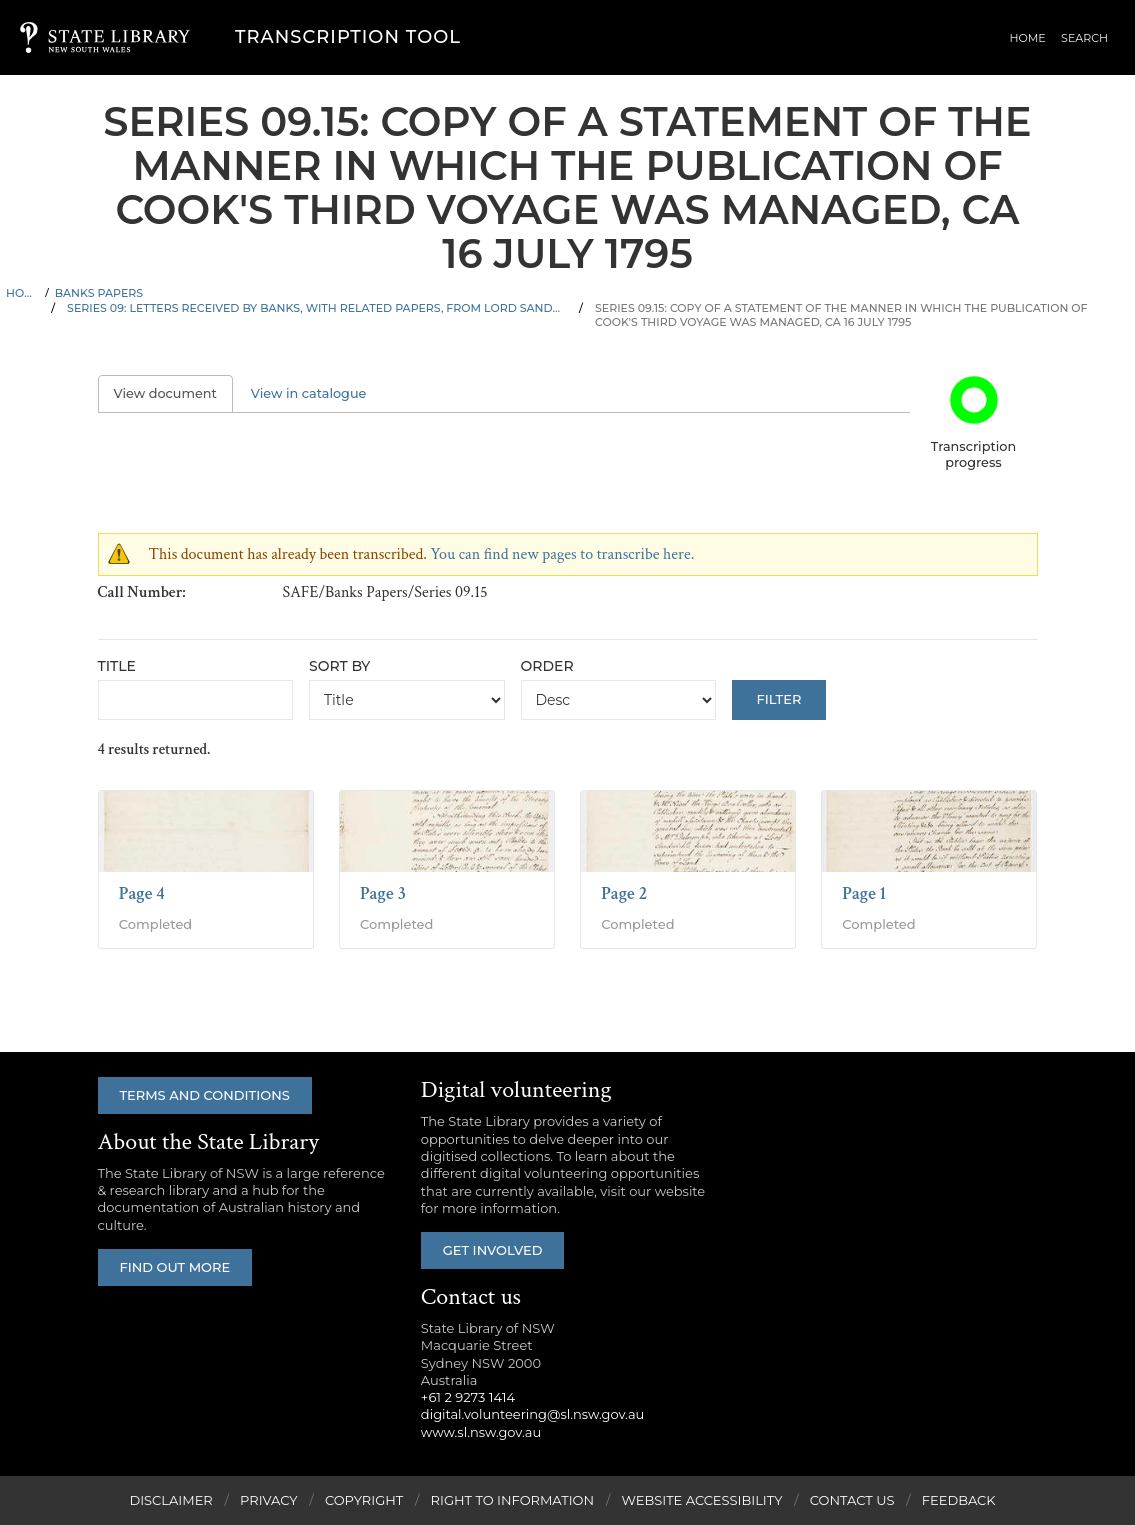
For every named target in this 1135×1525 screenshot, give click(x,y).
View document (173, 393)
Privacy (268, 1500)
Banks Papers (99, 293)
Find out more (175, 1267)
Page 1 (864, 893)
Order (547, 666)
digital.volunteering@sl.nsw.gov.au (533, 1414)
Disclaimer (170, 1500)
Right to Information (513, 1500)
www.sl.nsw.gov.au (481, 1432)
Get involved (493, 1250)
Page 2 (624, 893)
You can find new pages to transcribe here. (562, 554)
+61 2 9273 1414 (468, 1397)
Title (117, 666)
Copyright (364, 1500)
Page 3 (383, 893)
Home (1030, 39)
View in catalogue (309, 393)
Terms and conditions (205, 1095)
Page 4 (142, 893)
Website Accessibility (701, 1500)
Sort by (339, 666)
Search (1085, 39)
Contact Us (852, 1500)
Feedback (959, 1500)
